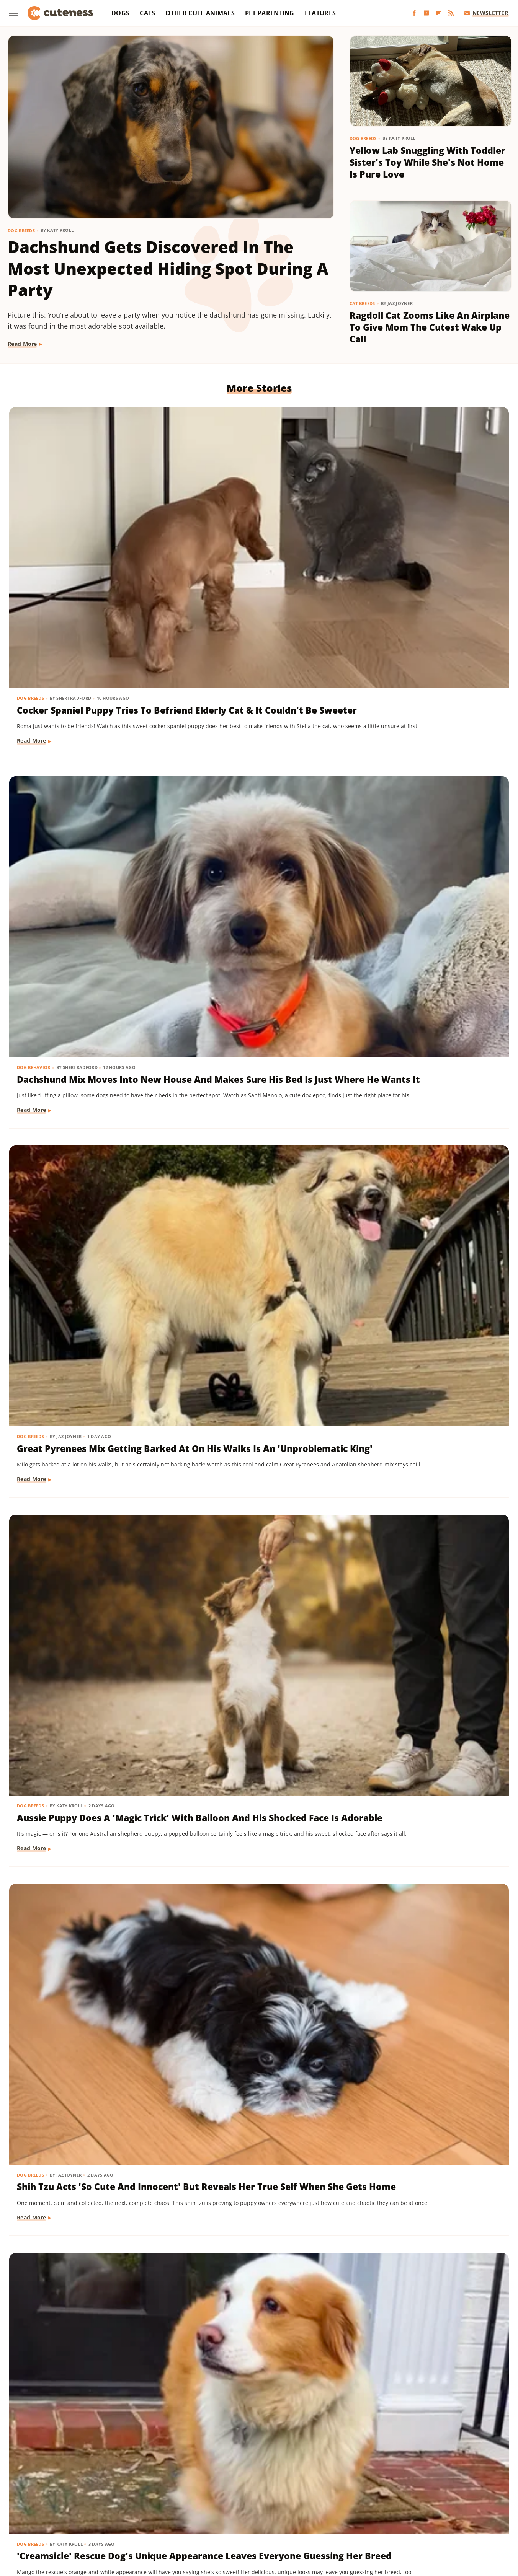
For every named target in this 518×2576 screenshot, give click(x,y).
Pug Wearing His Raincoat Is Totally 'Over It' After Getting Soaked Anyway (254, 2062)
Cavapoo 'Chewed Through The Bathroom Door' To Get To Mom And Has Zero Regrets (427, 1408)
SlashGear (274, 2508)
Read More (22, 343)
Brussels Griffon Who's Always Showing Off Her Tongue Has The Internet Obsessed (427, 2275)
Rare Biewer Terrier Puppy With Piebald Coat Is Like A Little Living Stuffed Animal (79, 1629)
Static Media (218, 2468)
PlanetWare (176, 2508)
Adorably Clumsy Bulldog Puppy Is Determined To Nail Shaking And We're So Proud (252, 975)
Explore (99, 2497)
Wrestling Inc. (273, 2519)
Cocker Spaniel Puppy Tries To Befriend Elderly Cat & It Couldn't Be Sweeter (85, 529)
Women (237, 2519)
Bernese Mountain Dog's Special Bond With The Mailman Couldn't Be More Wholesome (258, 2275)
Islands (394, 2497)
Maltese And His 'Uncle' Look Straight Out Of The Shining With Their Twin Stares (82, 975)
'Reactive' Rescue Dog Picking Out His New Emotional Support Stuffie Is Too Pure (425, 975)
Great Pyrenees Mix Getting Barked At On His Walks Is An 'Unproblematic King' (424, 529)
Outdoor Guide (134, 2508)
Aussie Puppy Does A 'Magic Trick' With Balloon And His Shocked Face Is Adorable (80, 755)
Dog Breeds (21, 230)
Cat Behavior (34, 2250)
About (228, 2453)
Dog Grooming (206, 1163)
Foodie (125, 2497)
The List (406, 2508)
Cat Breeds (362, 303)
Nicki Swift (94, 2508)
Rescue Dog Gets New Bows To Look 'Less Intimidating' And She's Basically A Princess (427, 1188)
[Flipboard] (439, 13)
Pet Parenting (269, 13)
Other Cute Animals (199, 13)
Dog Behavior (205, 505)
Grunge (259, 2497)
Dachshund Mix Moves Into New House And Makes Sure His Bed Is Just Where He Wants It (251, 535)
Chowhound (67, 2497)
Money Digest (56, 2508)
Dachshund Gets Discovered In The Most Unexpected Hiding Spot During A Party (168, 268)
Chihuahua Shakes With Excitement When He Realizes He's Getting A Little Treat (84, 1188)
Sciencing (210, 2508)
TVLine (471, 2508)
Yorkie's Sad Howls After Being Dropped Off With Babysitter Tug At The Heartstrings (87, 2062)
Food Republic (159, 2497)
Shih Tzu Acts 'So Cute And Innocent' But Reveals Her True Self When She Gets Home (258, 755)
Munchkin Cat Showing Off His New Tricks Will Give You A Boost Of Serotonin (426, 1842)
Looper (448, 2497)
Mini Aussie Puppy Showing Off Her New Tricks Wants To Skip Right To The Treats (257, 1629)
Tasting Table (327, 2508)
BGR (38, 2497)
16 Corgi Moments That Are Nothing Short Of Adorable (419, 2055)
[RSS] (451, 13)
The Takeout (439, 2508)
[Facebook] (414, 13)
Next (274, 2389)
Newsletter (486, 12)
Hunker (369, 2497)
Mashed (474, 2497)
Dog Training (204, 1604)
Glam (236, 2497)
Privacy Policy (273, 2453)
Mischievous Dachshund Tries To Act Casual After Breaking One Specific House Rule (254, 1408)
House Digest (334, 2497)
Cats (147, 13)
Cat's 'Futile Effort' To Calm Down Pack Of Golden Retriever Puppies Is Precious (83, 2275)
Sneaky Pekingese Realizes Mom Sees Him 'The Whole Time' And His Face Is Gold (248, 1842)
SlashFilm (241, 2508)
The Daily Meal (370, 2508)
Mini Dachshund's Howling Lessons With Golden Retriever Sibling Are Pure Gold (87, 1842)
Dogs (120, 13)
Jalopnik (421, 2497)
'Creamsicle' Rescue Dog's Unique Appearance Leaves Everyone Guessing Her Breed (424, 755)
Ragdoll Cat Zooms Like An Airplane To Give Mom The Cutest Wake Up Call (430, 327)
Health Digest (293, 2497)
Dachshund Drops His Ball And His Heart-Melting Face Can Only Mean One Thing (425, 1629)
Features (320, 13)
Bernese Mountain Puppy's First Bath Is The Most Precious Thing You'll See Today (257, 1188)
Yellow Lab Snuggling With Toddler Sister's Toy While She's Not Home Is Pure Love (427, 162)
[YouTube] (426, 13)
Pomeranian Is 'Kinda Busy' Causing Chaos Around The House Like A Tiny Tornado (79, 1408)
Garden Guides (203, 2497)
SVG (298, 2508)
